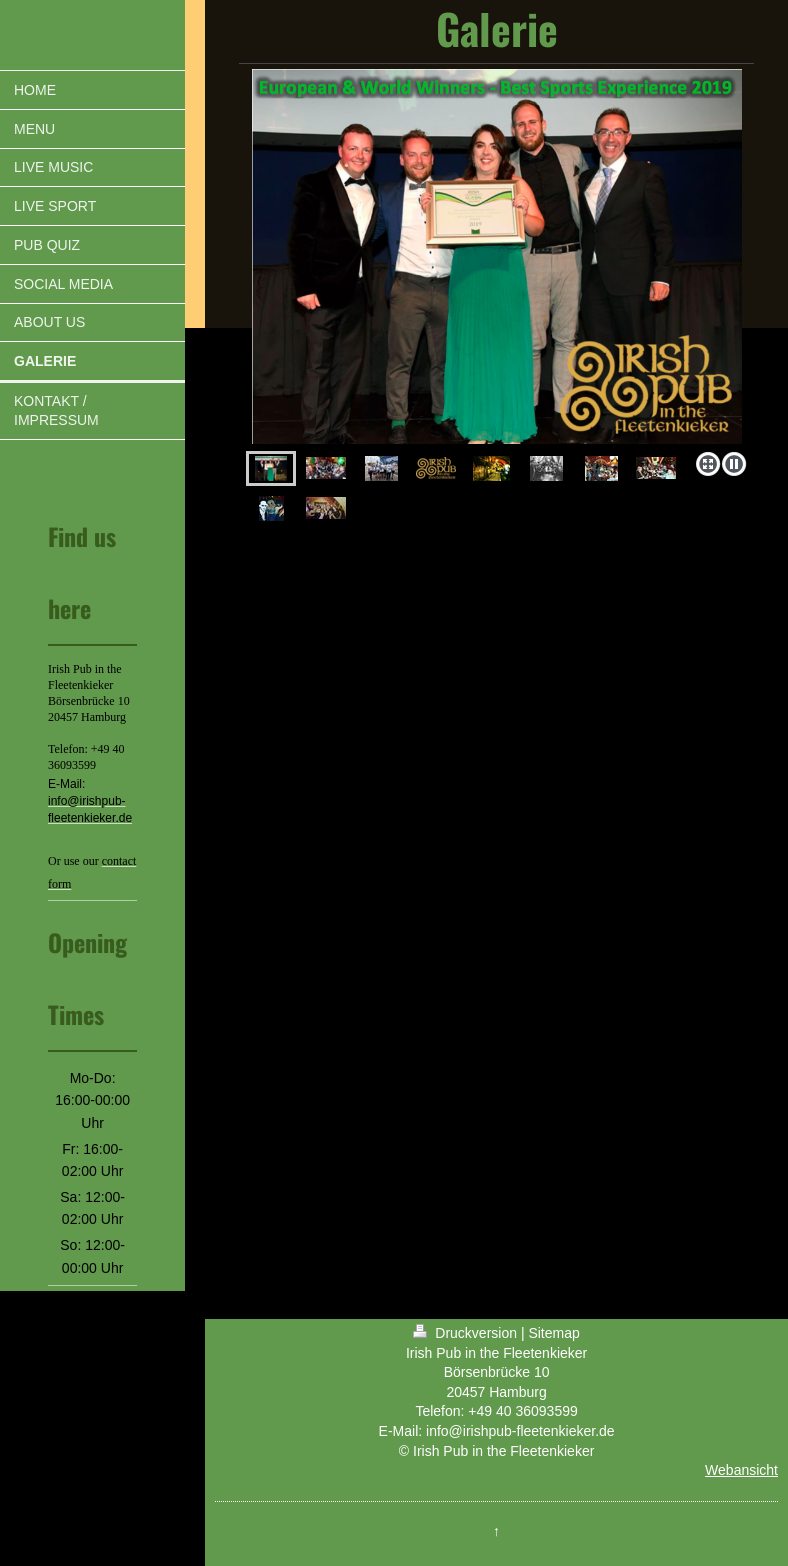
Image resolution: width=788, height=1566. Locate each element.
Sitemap (553, 1333)
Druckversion (466, 1333)
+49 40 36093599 (522, 1411)
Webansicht (741, 1470)
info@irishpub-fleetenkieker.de (520, 1431)
